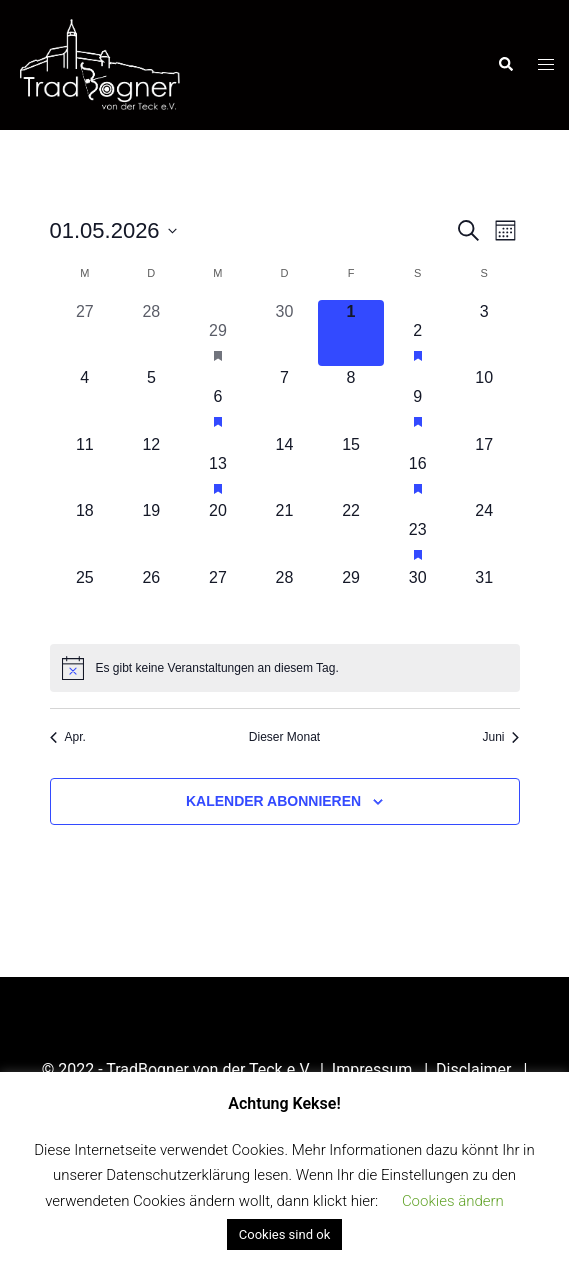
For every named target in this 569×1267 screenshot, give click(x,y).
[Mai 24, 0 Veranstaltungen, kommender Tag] (484, 532)
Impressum (374, 1069)
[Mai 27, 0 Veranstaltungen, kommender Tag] (218, 599)
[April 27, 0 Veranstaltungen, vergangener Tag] (85, 333)
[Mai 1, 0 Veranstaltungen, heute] (351, 333)
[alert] (285, 668)
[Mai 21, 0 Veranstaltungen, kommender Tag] (284, 532)
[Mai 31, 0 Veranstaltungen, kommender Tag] (484, 599)
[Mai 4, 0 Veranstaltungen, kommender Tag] (85, 399)
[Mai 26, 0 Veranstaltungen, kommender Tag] (151, 599)
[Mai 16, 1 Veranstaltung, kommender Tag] (417, 466)
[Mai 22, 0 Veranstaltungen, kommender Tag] (351, 532)
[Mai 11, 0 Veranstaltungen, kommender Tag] (85, 466)
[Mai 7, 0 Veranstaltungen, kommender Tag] (284, 399)
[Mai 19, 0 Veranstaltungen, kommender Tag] (151, 532)
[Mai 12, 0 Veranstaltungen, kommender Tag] (151, 466)
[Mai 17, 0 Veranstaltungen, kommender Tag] (484, 466)
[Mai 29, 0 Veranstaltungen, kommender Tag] (351, 599)
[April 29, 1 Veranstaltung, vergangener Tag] (218, 333)
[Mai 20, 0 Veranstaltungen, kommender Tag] (218, 532)
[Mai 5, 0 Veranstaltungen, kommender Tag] (151, 399)
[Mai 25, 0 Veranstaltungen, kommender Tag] (85, 599)
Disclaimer (475, 1069)
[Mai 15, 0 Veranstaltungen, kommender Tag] (351, 466)
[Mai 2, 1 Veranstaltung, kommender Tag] (417, 333)
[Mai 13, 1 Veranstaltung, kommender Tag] (218, 466)
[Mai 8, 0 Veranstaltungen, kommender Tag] (351, 399)
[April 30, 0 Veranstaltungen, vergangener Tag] (284, 333)
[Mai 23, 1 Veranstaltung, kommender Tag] (417, 532)
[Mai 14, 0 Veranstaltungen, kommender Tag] (284, 466)
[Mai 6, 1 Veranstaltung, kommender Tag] (218, 399)
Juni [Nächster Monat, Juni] (500, 737)
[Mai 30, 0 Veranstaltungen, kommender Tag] (417, 599)
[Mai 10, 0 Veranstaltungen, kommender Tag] (484, 399)
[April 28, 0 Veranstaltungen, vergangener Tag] (151, 333)
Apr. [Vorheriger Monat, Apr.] (68, 737)
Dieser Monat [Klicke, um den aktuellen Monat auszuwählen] (284, 737)
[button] (505, 65)
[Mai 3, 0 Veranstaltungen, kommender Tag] (484, 333)
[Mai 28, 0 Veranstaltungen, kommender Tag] (284, 599)
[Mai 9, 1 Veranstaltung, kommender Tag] (417, 399)
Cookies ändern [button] (453, 1201)
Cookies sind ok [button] (284, 1234)
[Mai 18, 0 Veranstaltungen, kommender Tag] (85, 532)
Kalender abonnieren (273, 801)
